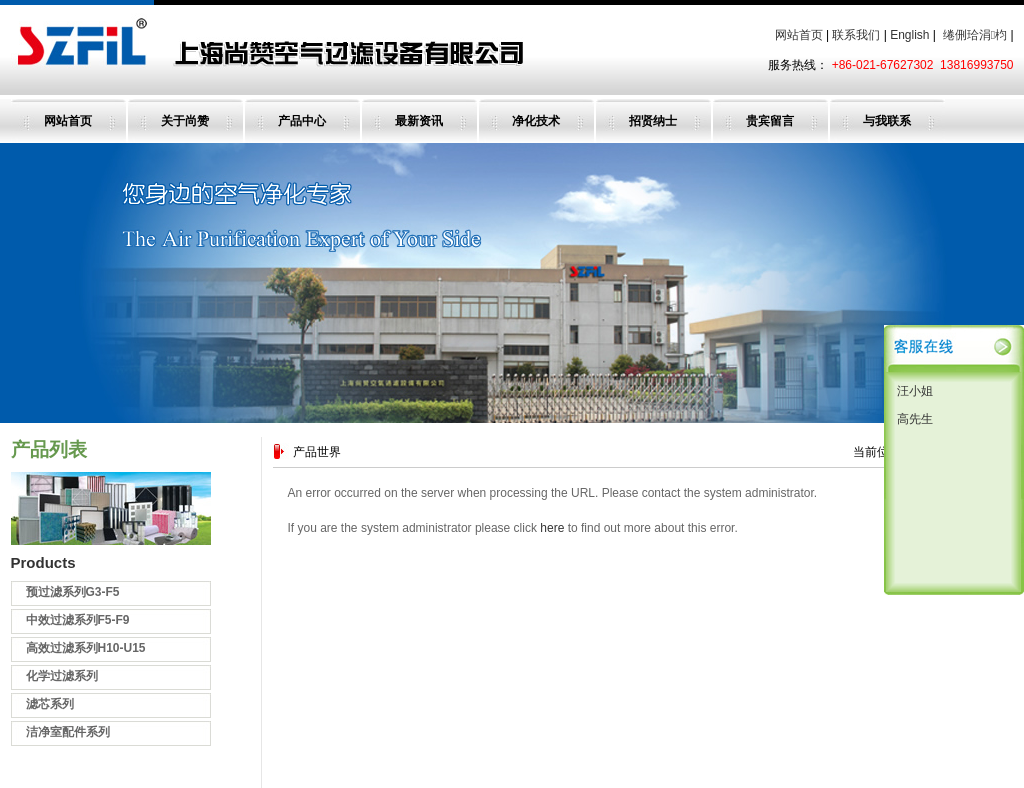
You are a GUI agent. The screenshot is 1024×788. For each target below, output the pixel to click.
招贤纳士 (653, 121)
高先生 (913, 419)
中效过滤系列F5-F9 (78, 620)
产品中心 (302, 121)
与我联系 (887, 121)
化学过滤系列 (62, 676)
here (552, 528)
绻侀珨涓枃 (975, 35)
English (909, 35)
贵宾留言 (770, 121)
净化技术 (536, 121)
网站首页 (799, 35)
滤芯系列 (50, 704)
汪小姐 (913, 391)
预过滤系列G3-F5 (73, 592)
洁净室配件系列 (68, 732)
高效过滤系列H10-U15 (86, 648)
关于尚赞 (185, 121)
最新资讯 (419, 121)
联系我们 (856, 35)
